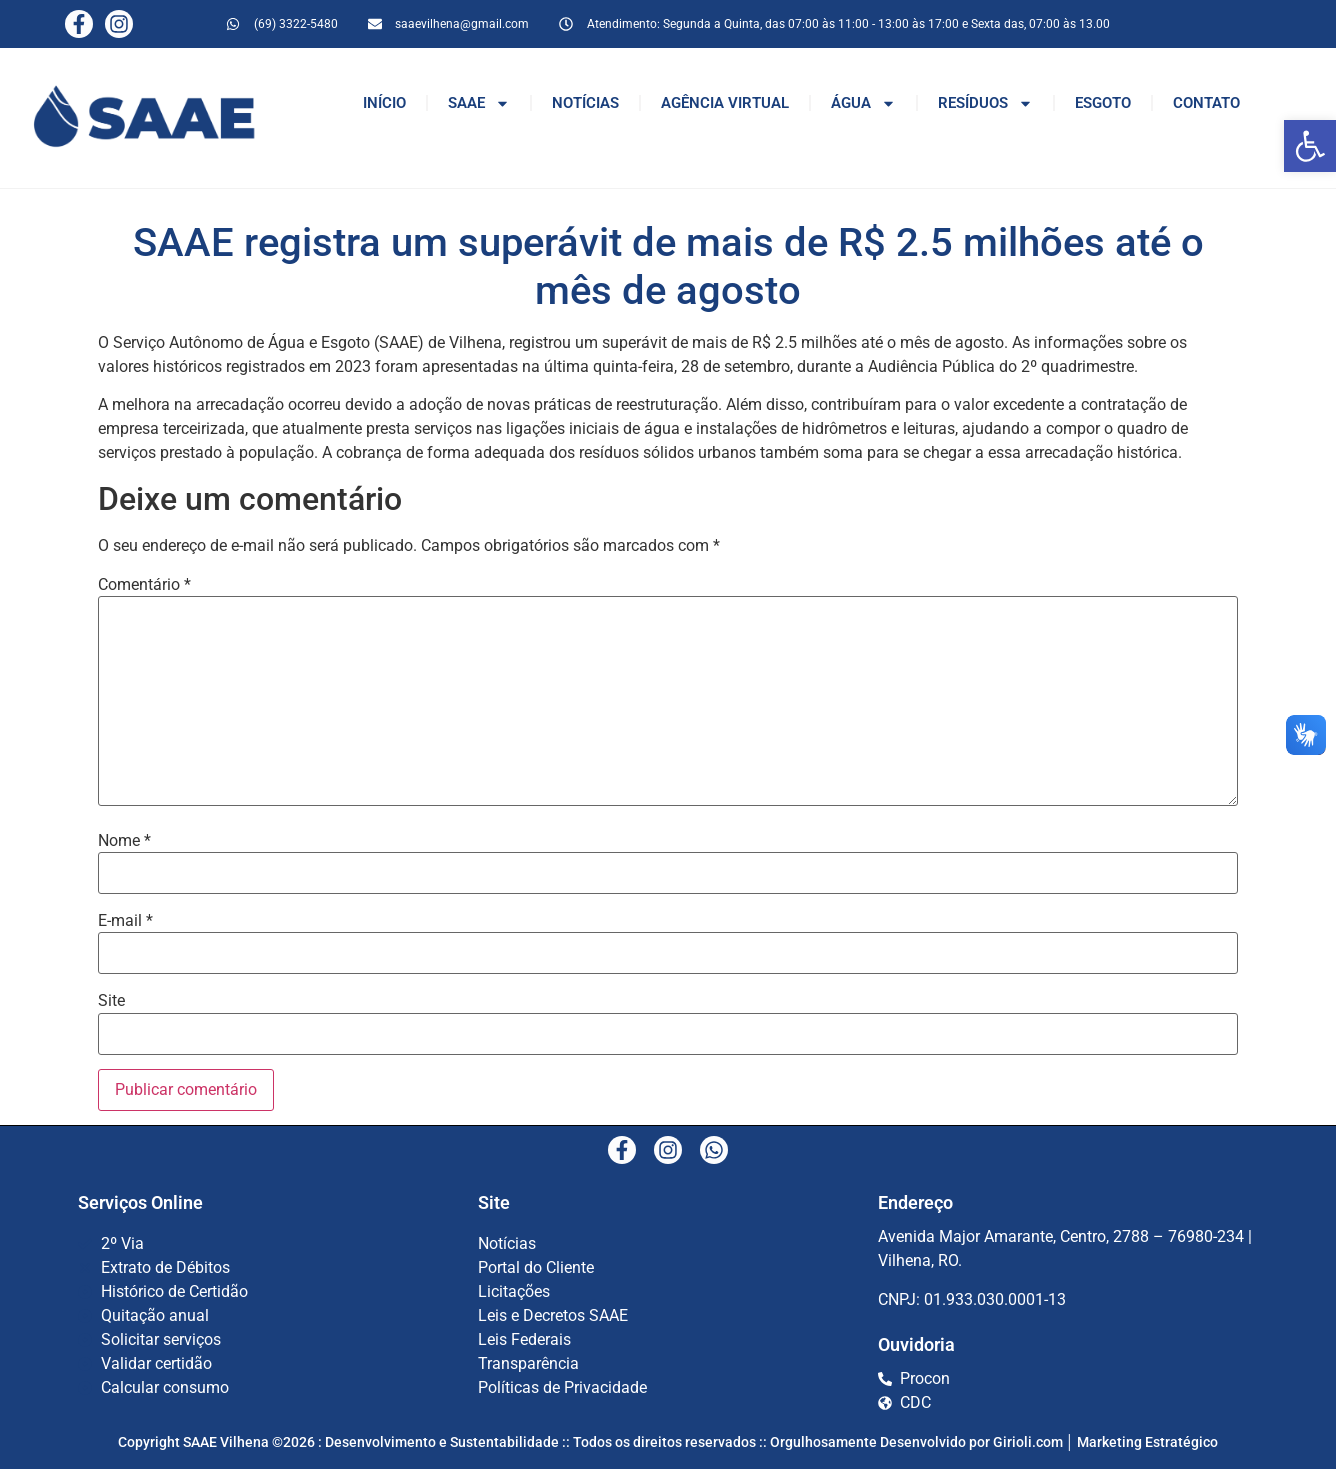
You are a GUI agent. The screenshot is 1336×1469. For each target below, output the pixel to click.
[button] (1310, 146)
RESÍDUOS (985, 103)
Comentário (144, 585)
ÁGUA (863, 103)
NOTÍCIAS (585, 103)
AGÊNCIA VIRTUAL (725, 103)
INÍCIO (384, 103)
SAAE (479, 103)
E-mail (125, 921)
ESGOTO (1103, 103)
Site (111, 1001)
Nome (124, 841)
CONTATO (1206, 103)
